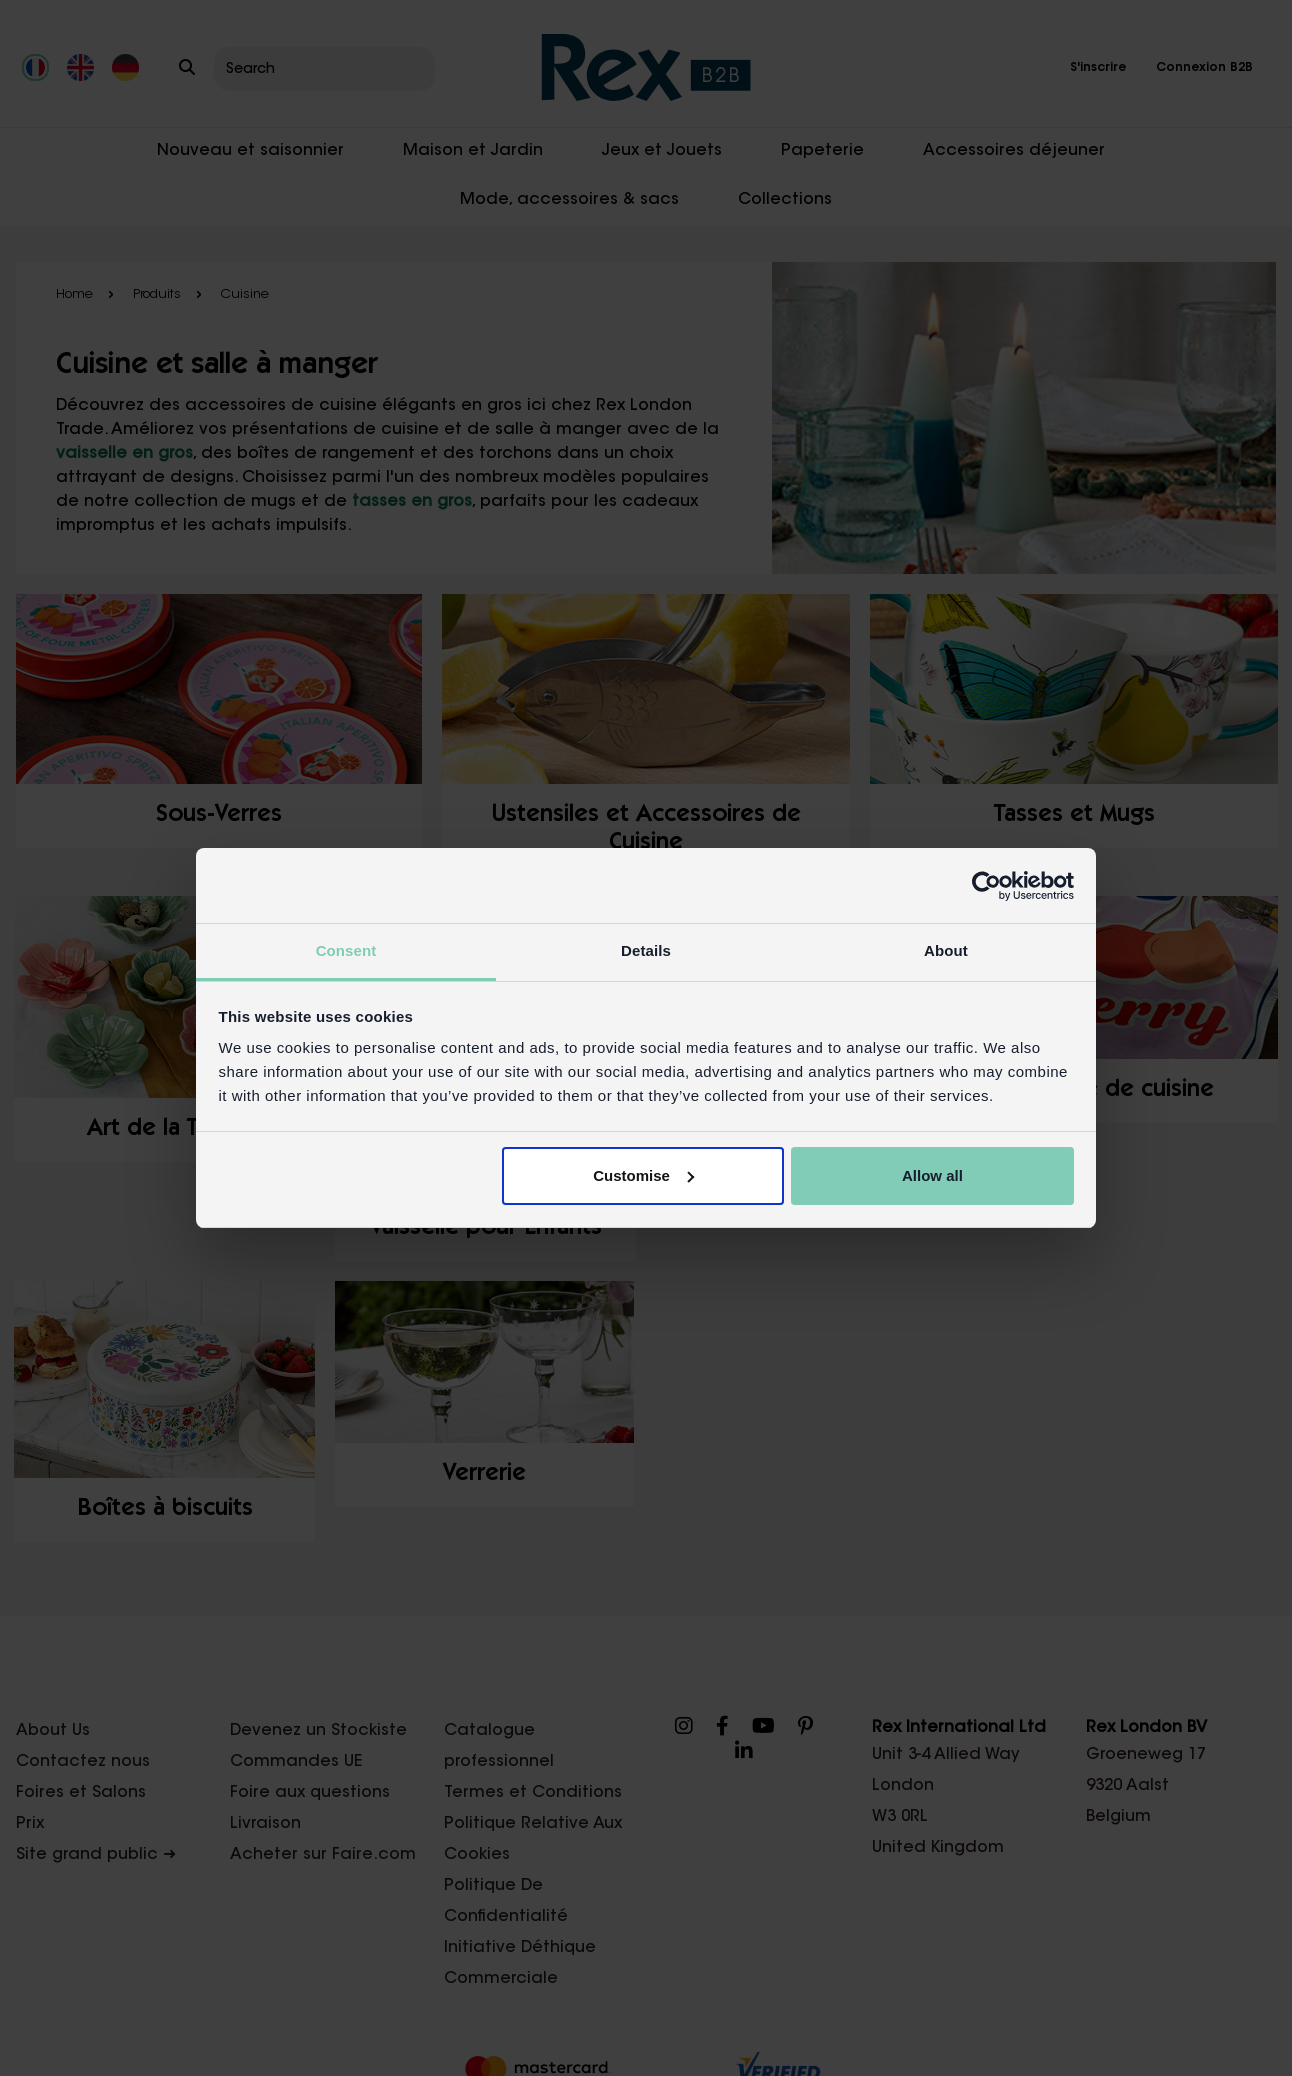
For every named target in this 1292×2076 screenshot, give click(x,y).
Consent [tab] (346, 950)
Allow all (932, 1175)
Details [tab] (646, 950)
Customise (643, 1175)
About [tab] (946, 950)
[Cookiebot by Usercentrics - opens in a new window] (986, 886)
